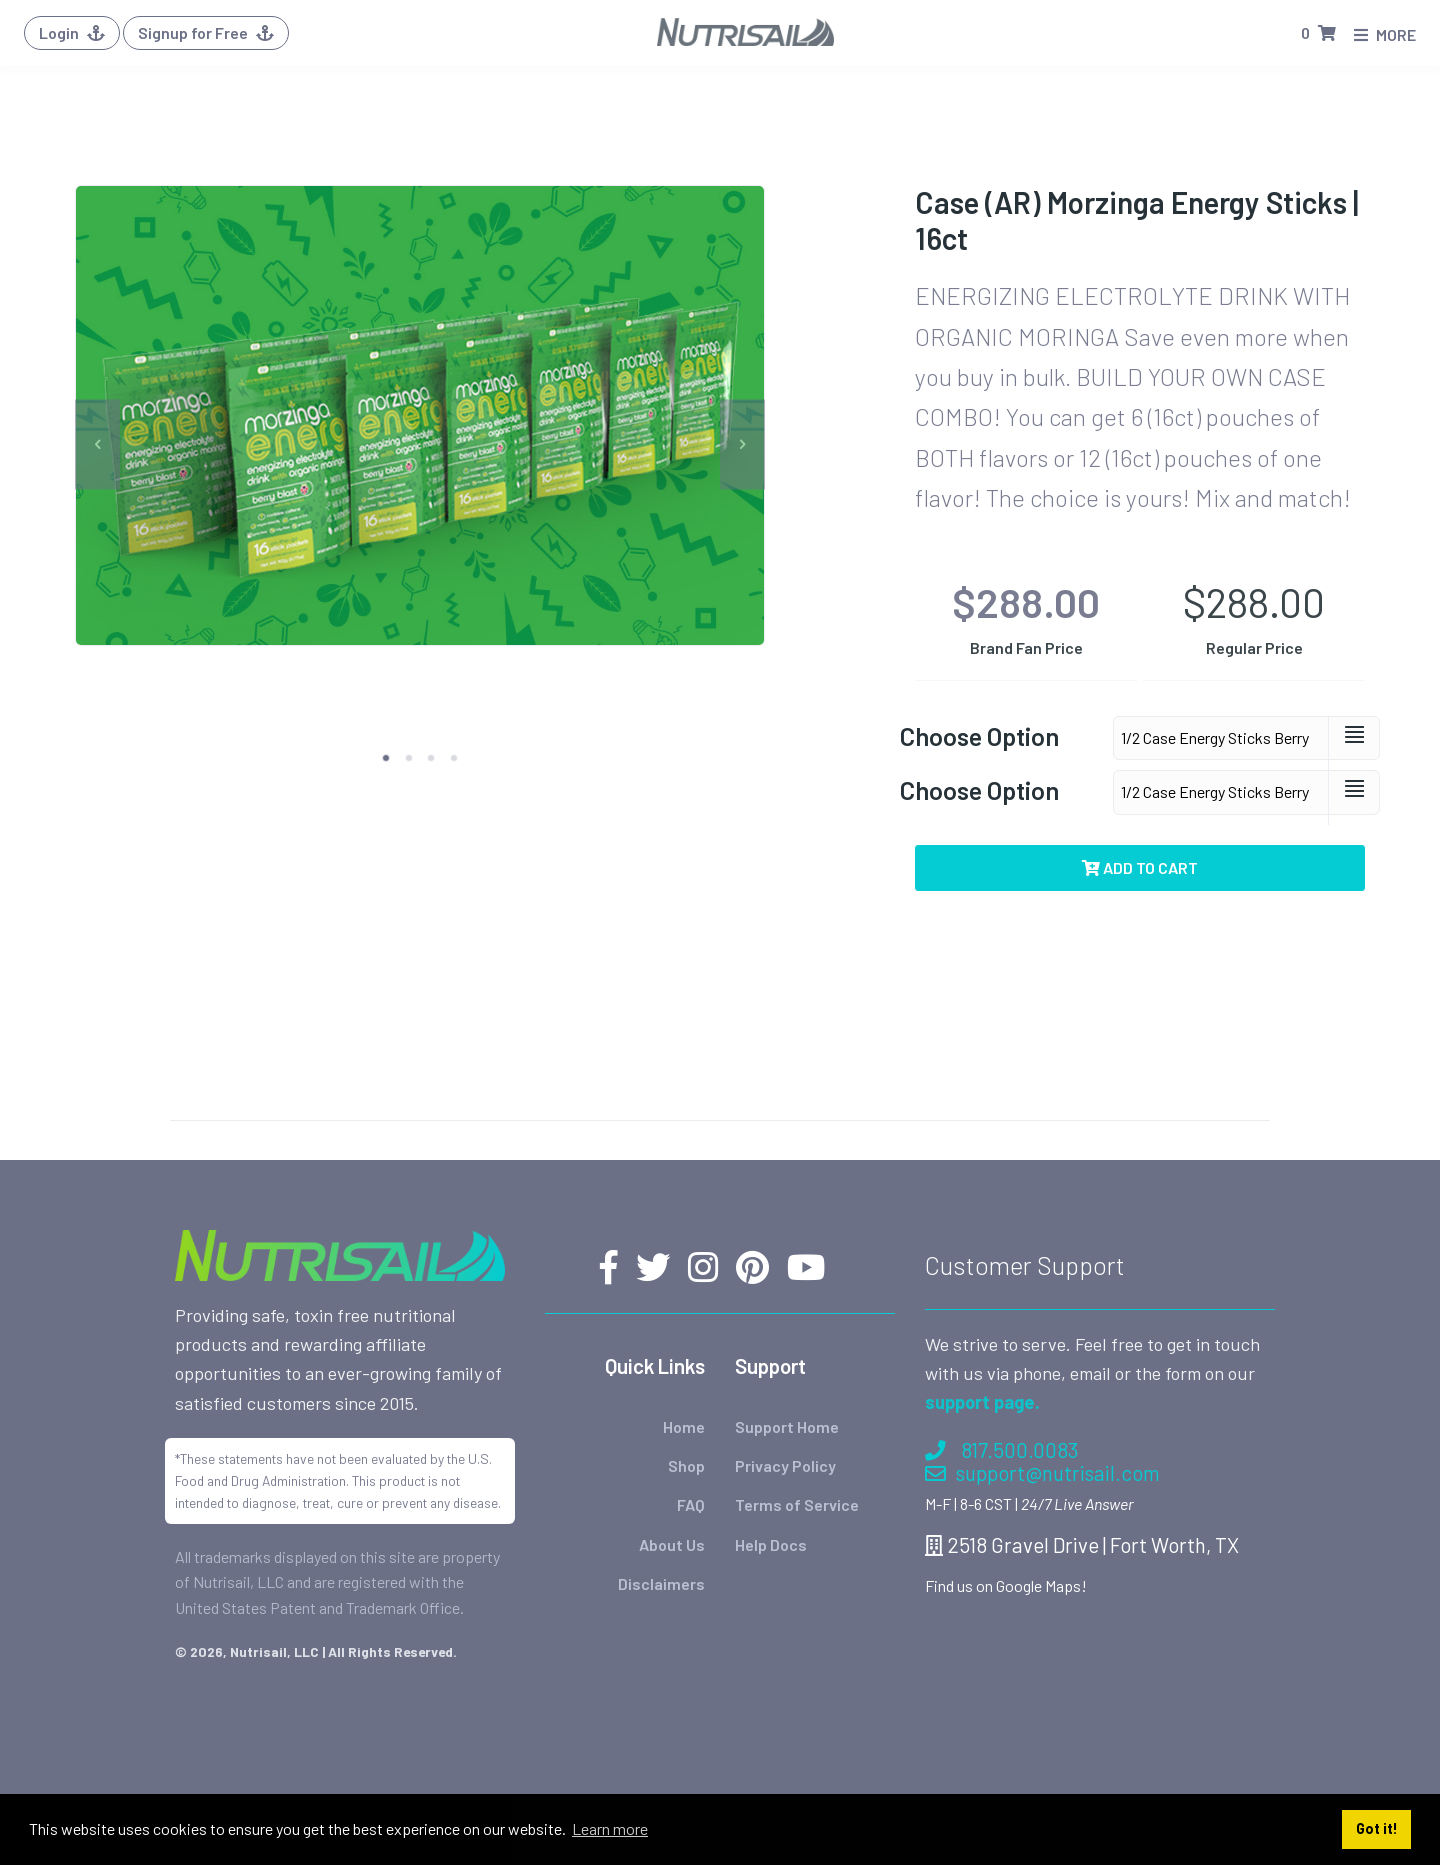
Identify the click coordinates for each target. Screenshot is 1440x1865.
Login (72, 32)
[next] (742, 444)
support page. (982, 1402)
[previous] (97, 444)
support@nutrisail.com (1042, 1472)
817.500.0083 (1001, 1449)
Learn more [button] (610, 1828)
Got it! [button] (1377, 1828)
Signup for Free (206, 32)
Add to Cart (1140, 867)
